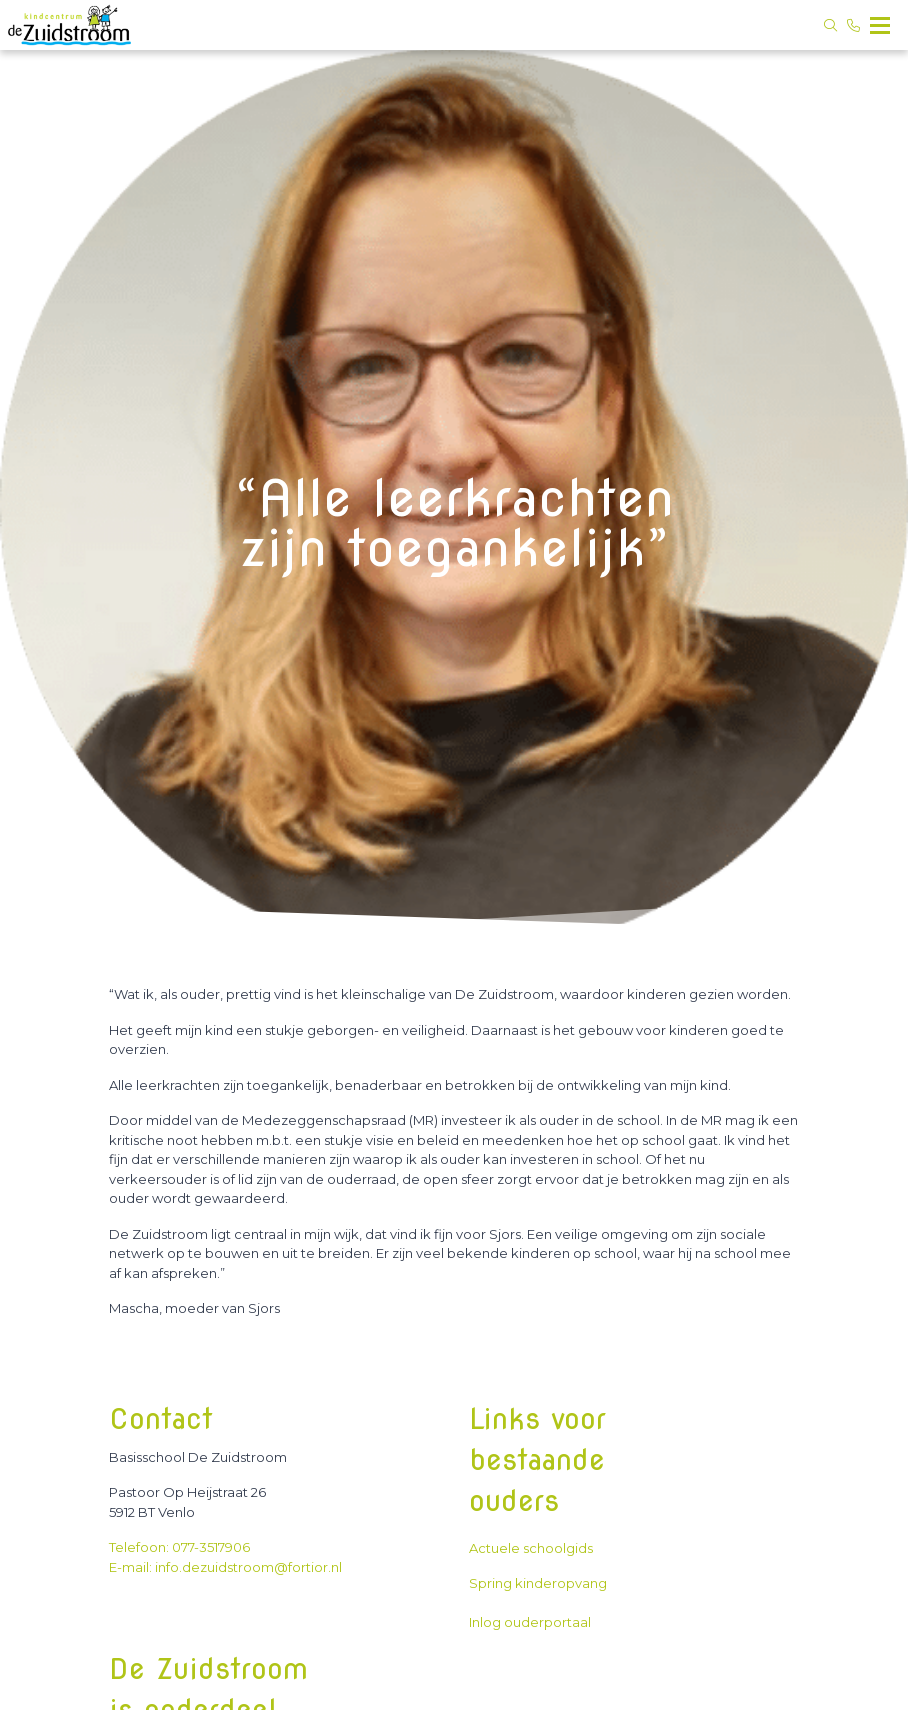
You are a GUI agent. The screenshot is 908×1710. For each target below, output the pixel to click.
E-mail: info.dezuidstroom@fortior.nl (225, 1567)
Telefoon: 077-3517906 (179, 1547)
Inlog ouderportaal (530, 1622)
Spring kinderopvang (538, 1583)
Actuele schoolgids (534, 1548)
